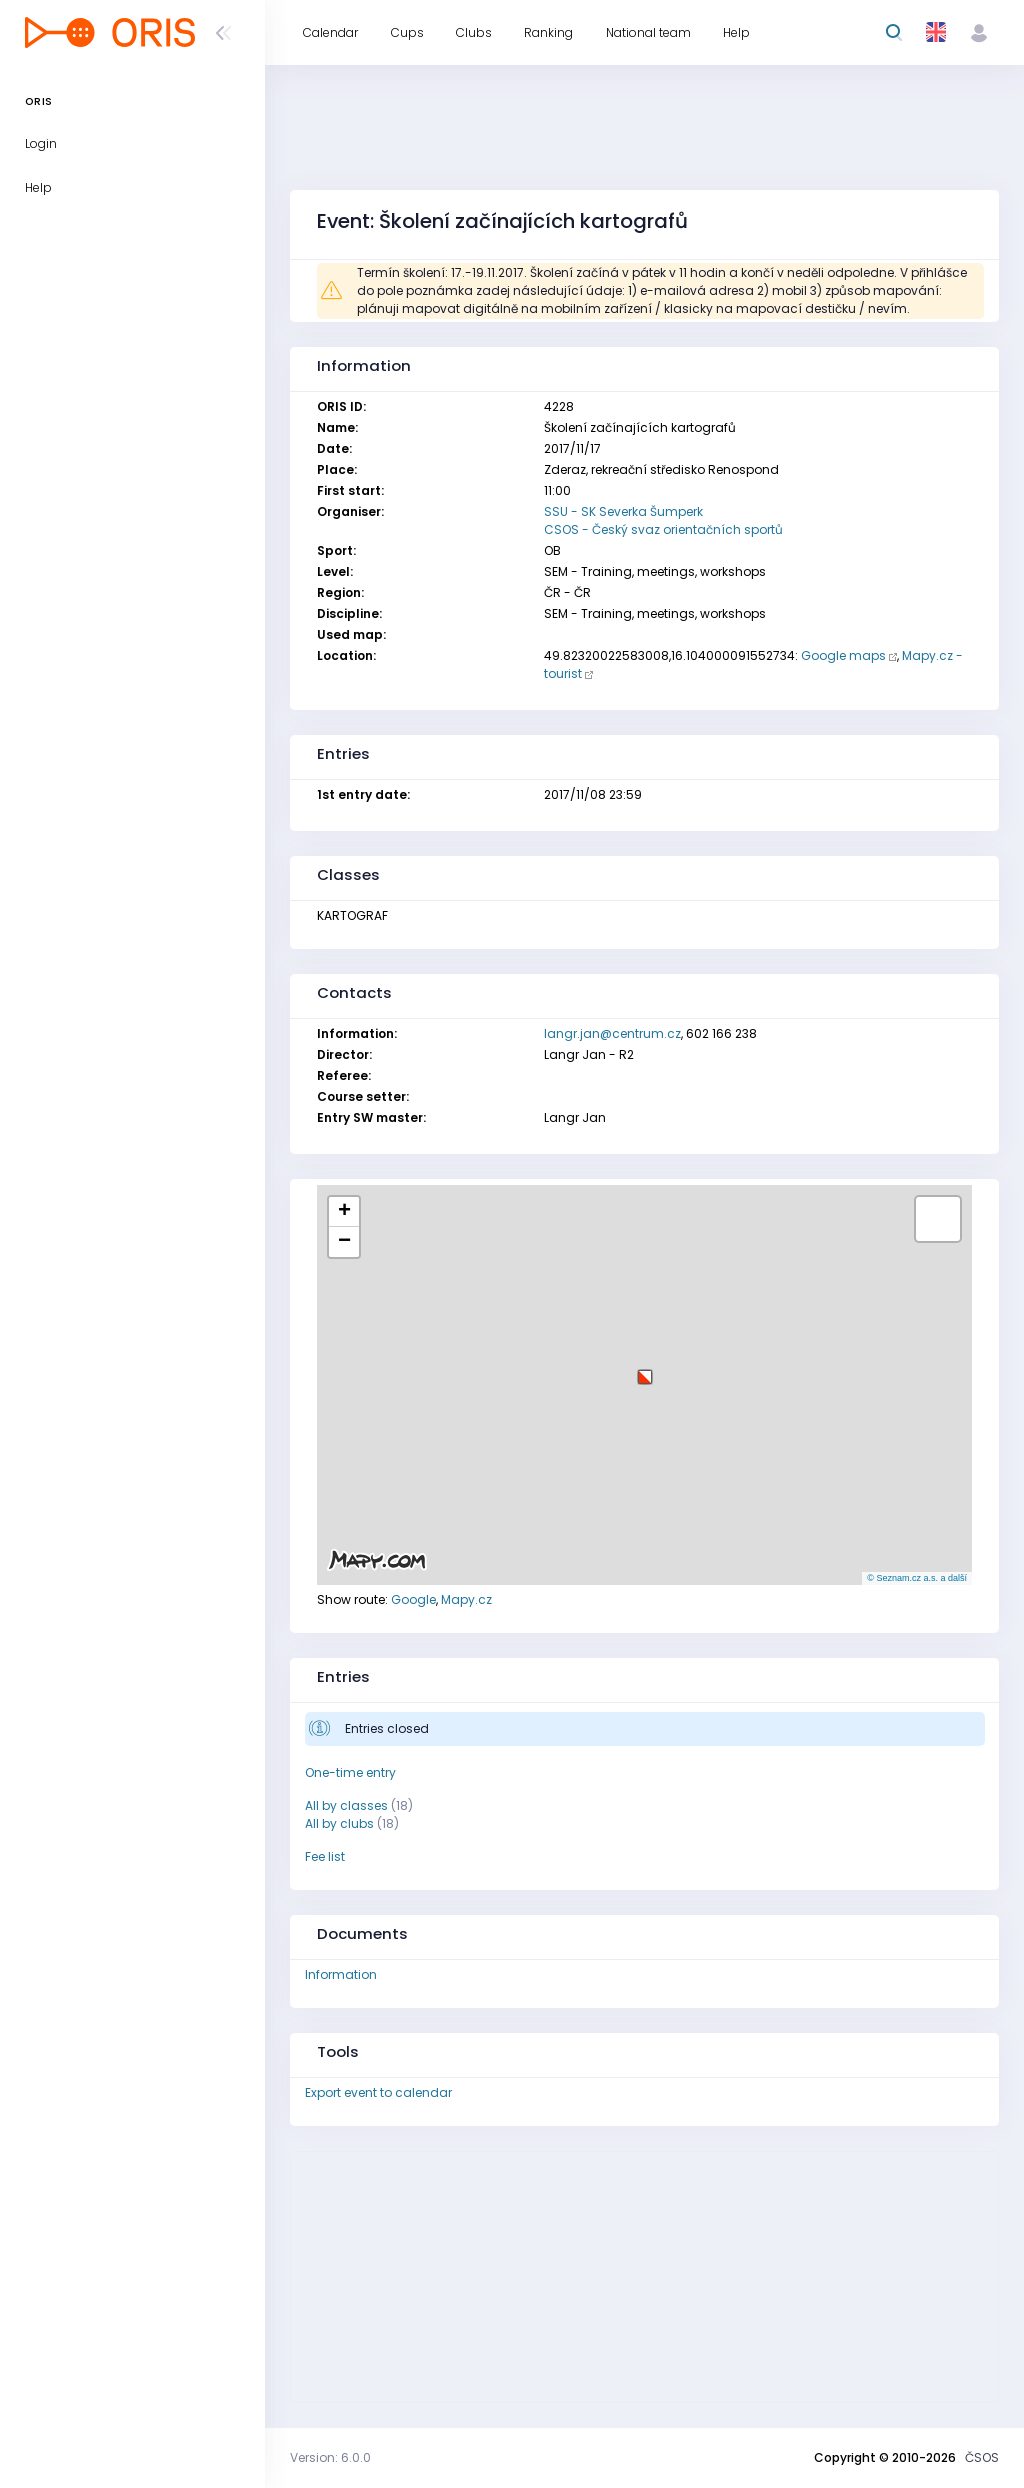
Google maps (843, 655)
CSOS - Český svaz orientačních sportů (663, 529)
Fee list (325, 1856)
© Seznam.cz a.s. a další (917, 1578)
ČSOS (982, 2457)
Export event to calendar (378, 2092)
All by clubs (339, 1823)
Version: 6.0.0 (330, 2457)
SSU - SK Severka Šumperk (623, 511)
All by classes (346, 1805)
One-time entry (350, 1772)
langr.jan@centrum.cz (612, 1033)
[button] (645, 1369)
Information (341, 1974)
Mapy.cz (466, 1599)
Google (413, 1599)
